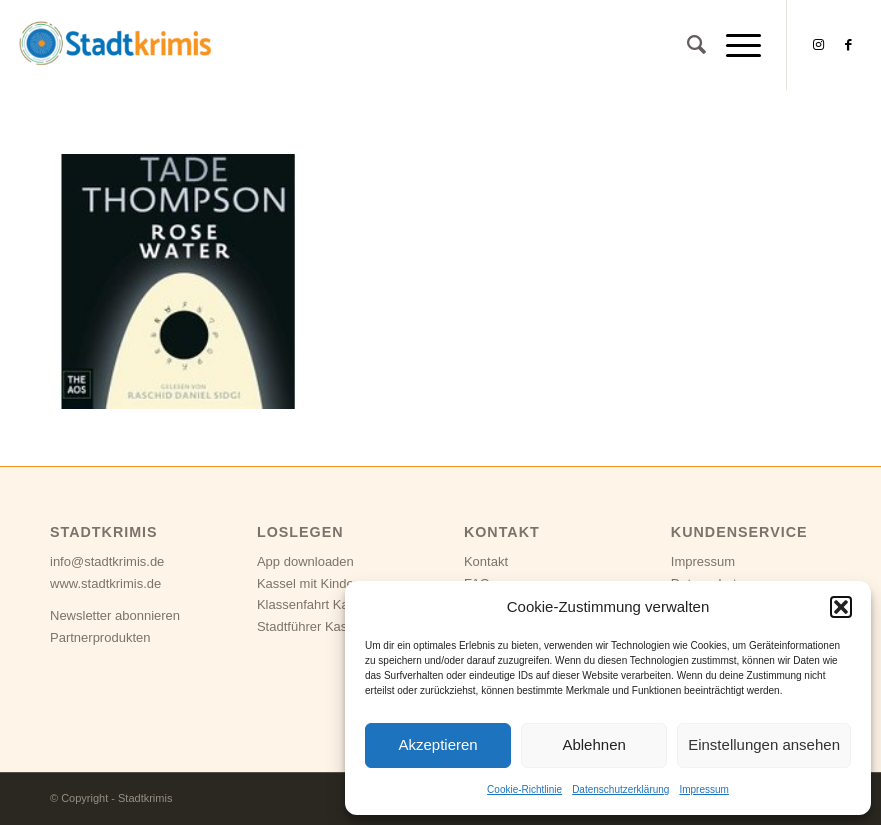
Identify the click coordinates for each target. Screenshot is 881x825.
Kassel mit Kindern (311, 583)
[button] (841, 607)
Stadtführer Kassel (310, 626)
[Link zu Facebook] (848, 45)
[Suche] (686, 45)
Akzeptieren (437, 744)
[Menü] (733, 45)
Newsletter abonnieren (115, 615)
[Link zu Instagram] (818, 45)
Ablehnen (593, 744)
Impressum (703, 789)
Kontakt (486, 561)
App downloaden (305, 561)
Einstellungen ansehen (764, 744)
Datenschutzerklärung (620, 789)
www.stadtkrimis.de (105, 583)
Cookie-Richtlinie (524, 789)
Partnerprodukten (100, 637)
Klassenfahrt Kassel (314, 604)
